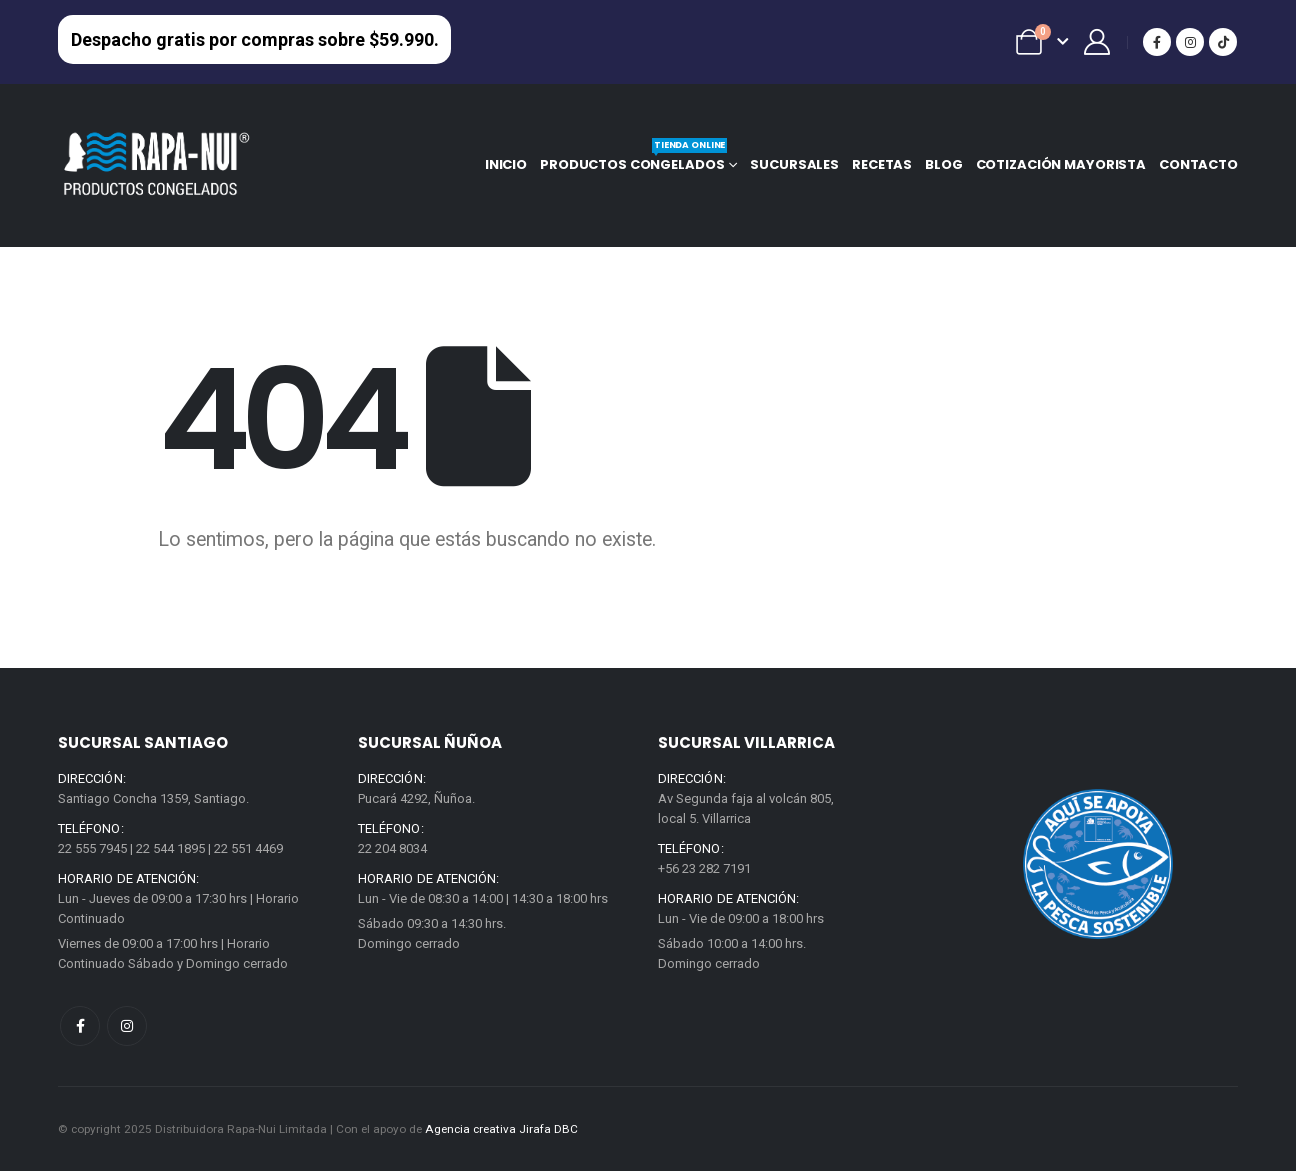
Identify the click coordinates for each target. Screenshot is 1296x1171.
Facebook (80, 1026)
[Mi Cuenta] (1097, 42)
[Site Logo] (158, 165)
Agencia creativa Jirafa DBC (501, 1129)
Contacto (1198, 164)
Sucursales (794, 164)
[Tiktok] (1223, 42)
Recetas (882, 164)
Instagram (127, 1026)
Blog (943, 164)
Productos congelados (633, 160)
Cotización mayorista (1061, 164)
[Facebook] (1157, 42)
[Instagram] (1190, 42)
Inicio (506, 164)
